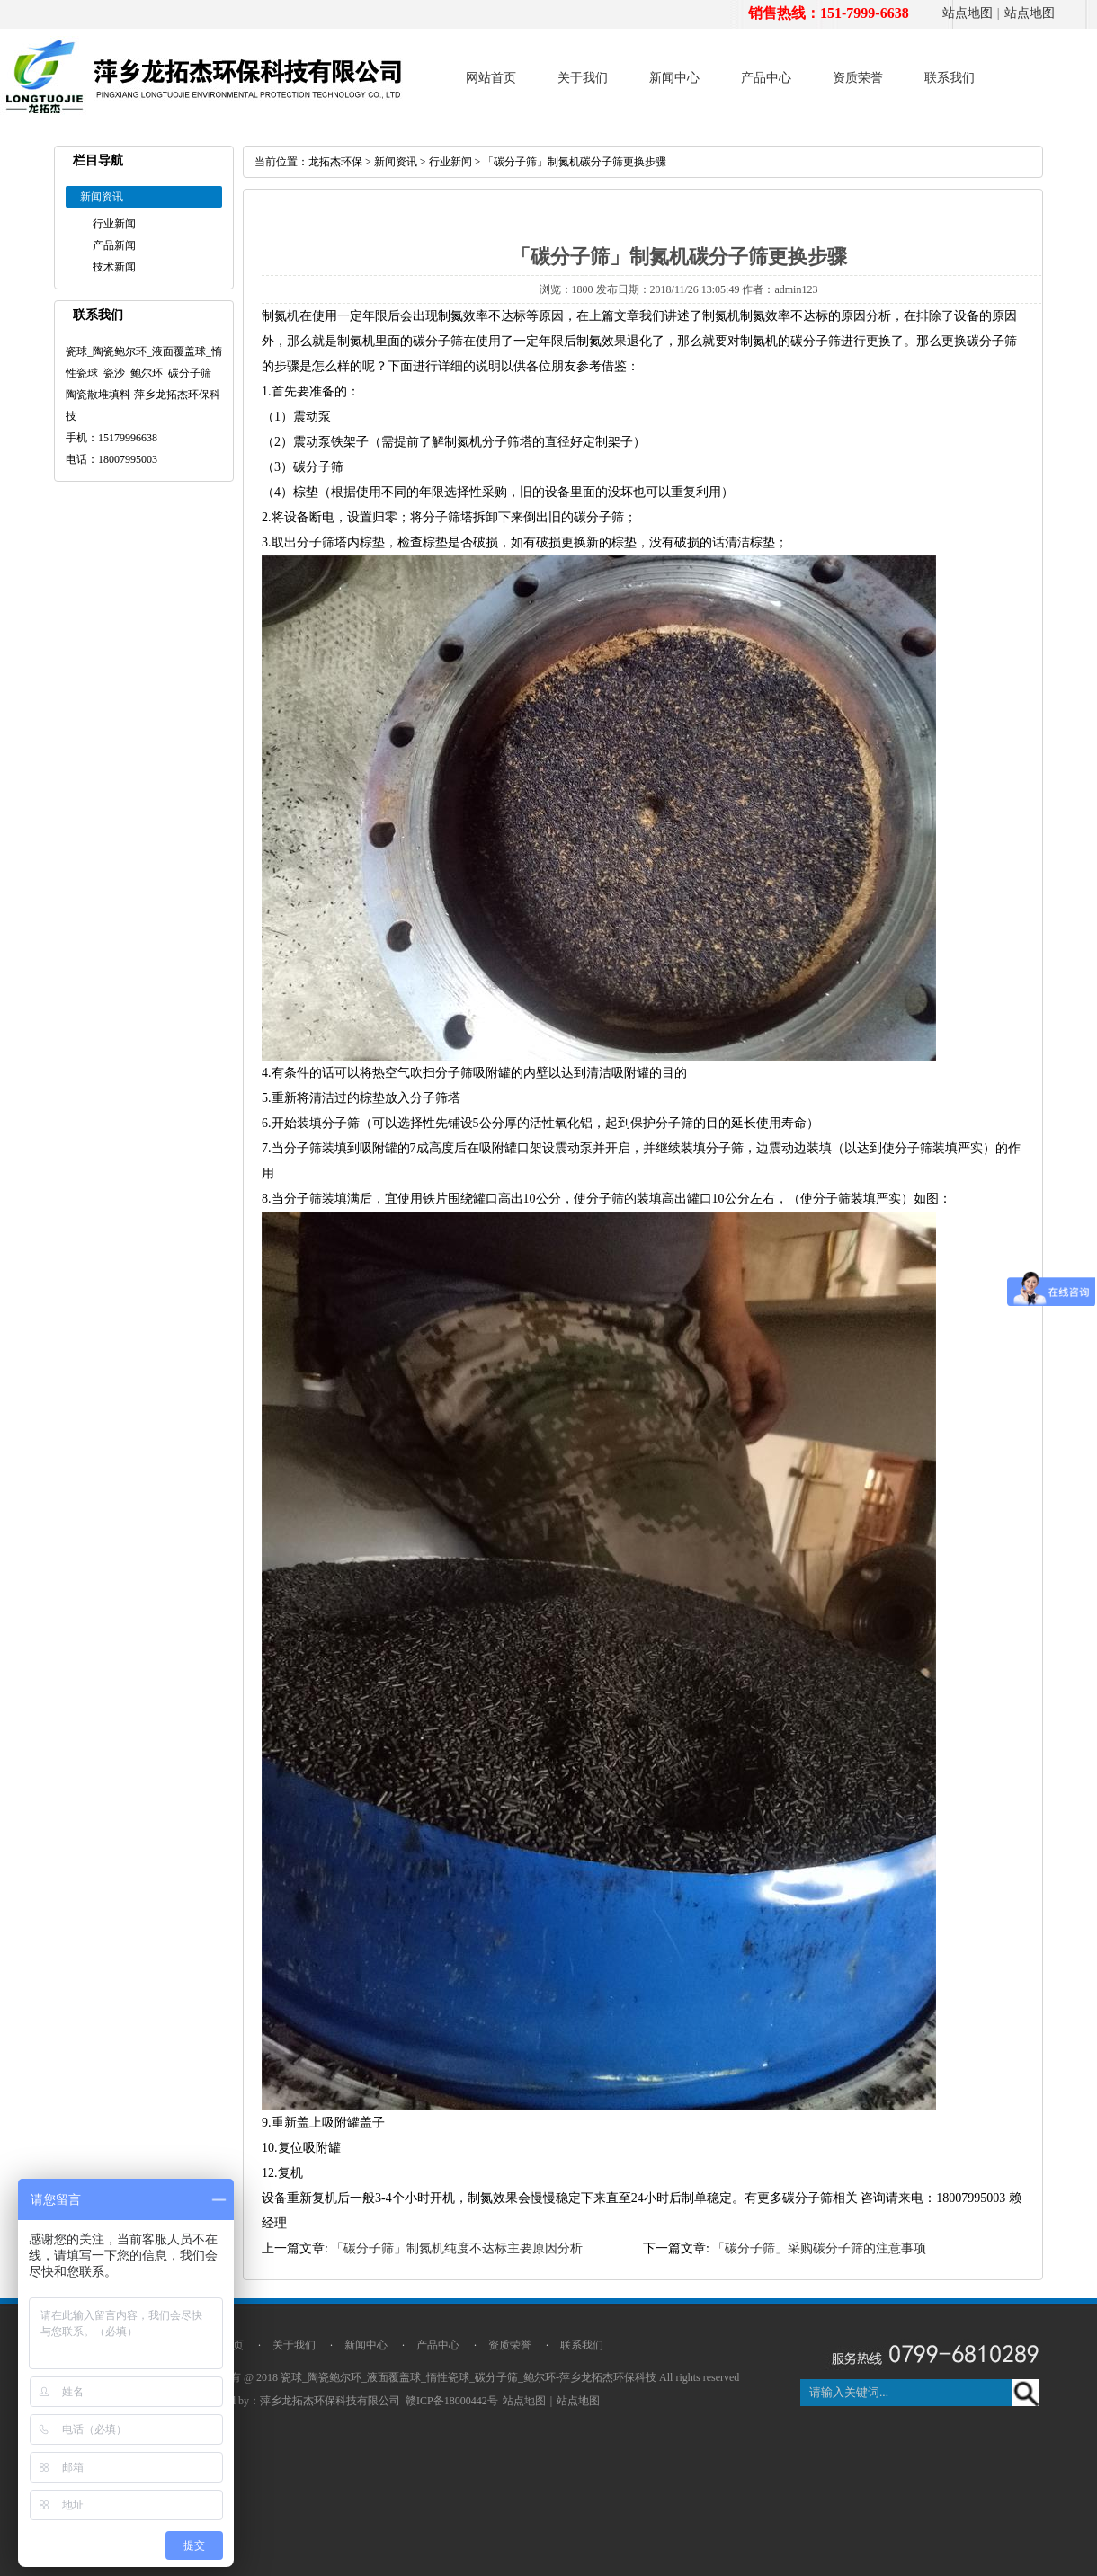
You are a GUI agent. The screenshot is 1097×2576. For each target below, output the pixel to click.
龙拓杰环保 (335, 161)
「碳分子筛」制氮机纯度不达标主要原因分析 (457, 2248)
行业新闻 (114, 224)
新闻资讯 (395, 161)
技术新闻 (114, 267)
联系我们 (949, 77)
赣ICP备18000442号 (452, 2400)
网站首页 (491, 77)
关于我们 (582, 77)
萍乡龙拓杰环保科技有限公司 (330, 2400)
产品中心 (766, 77)
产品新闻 (114, 245)
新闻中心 (674, 77)
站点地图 (967, 13)
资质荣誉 (858, 77)
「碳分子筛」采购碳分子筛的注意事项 (819, 2248)
